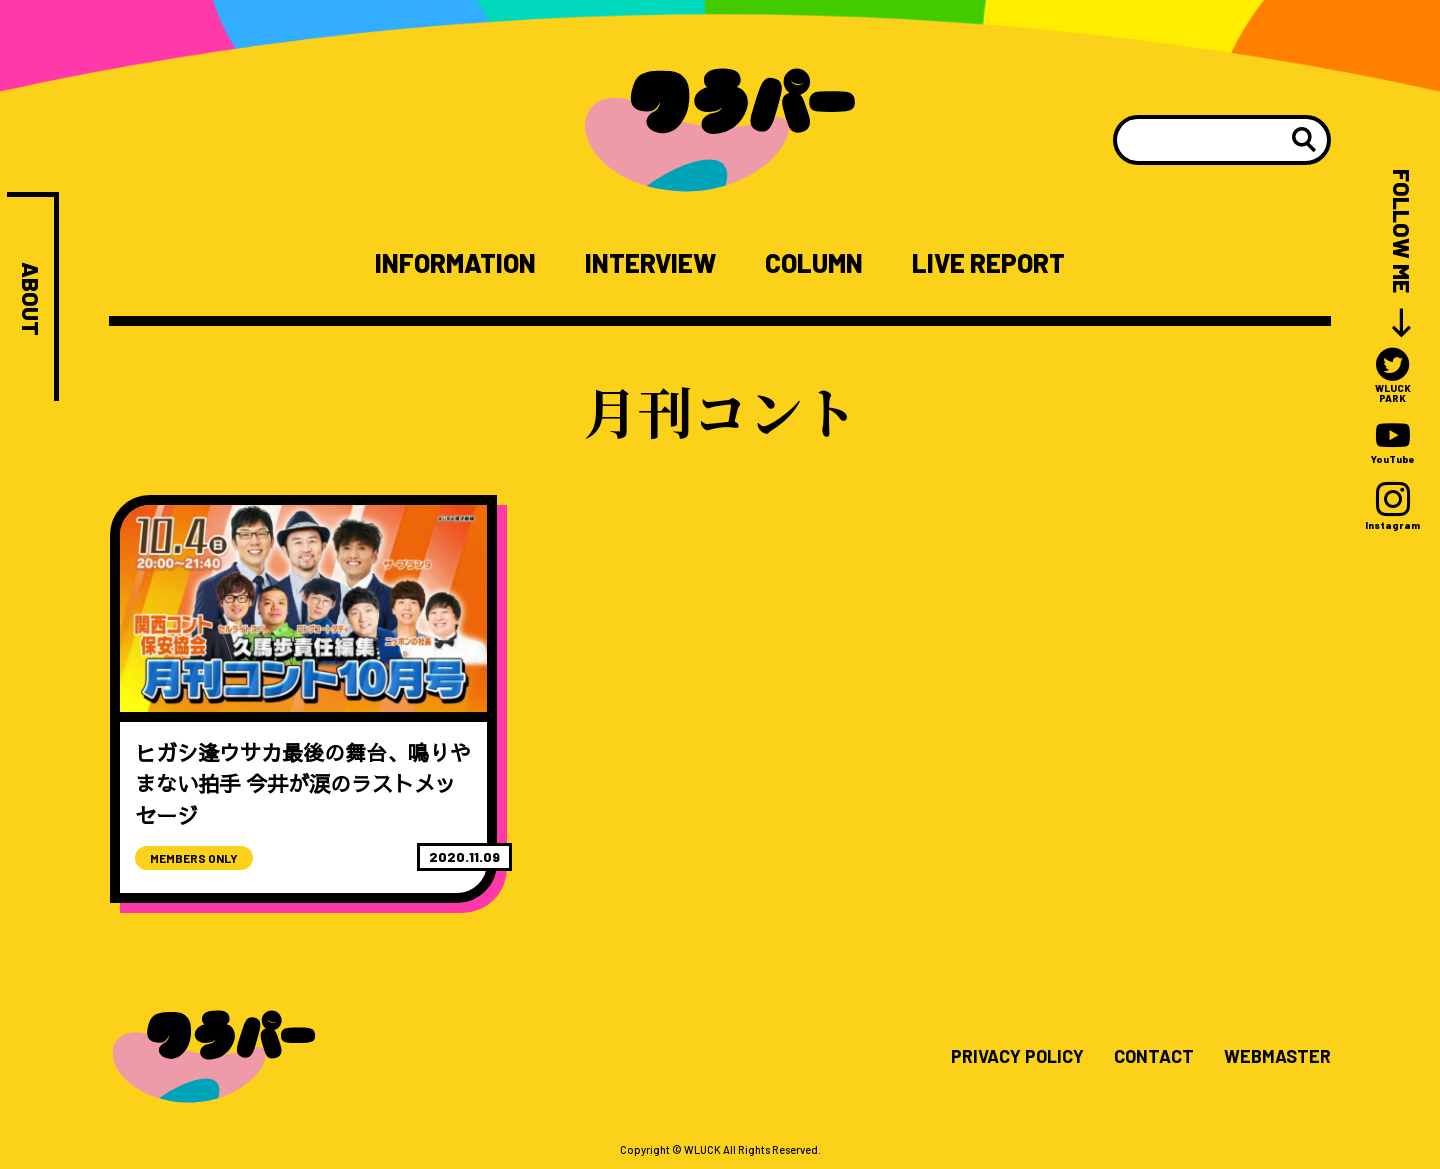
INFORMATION (455, 263)
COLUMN (814, 263)
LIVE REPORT (988, 263)
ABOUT (30, 299)
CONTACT (1154, 1057)
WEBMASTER (1277, 1057)
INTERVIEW (650, 263)
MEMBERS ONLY (194, 858)
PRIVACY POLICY (1017, 1057)
